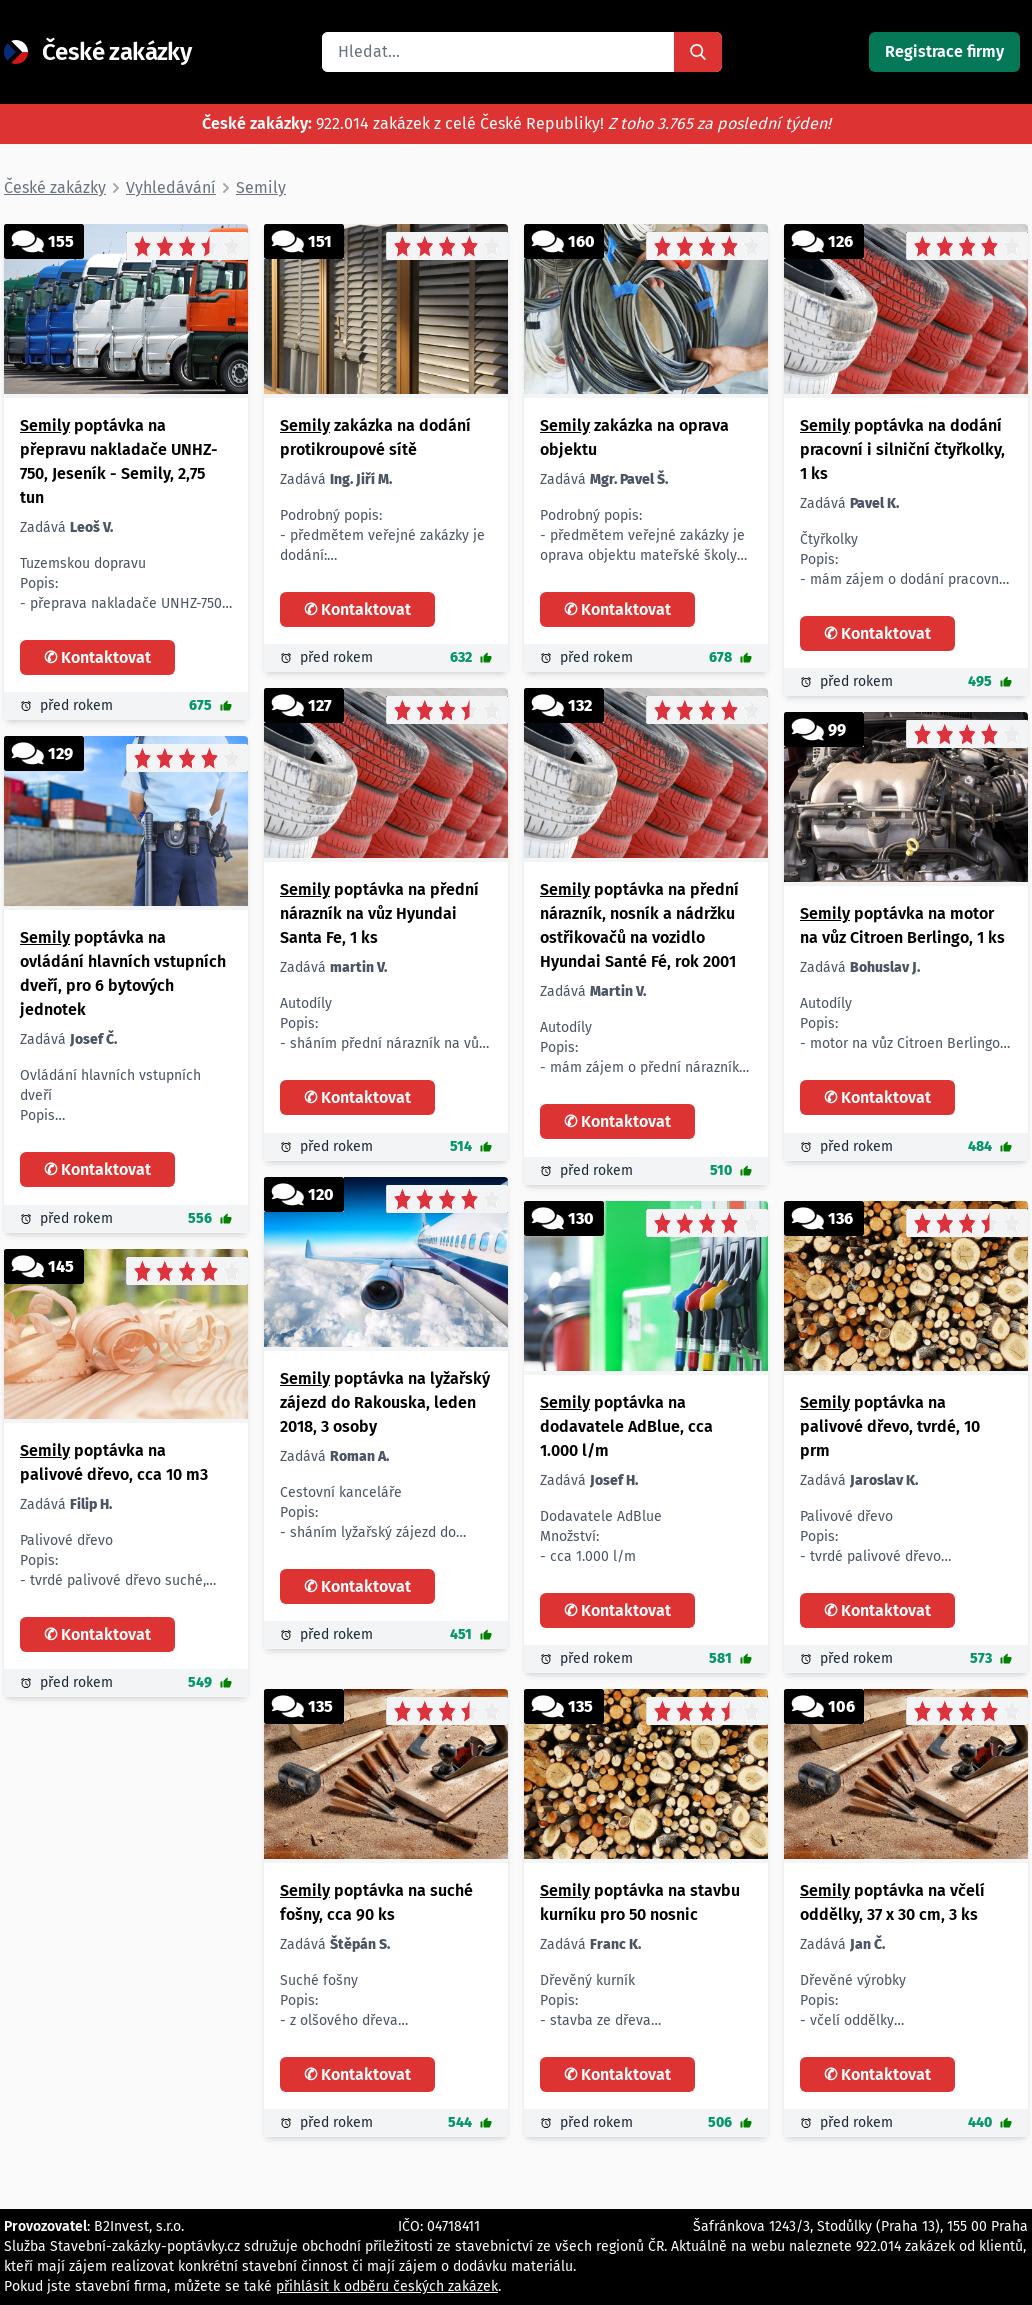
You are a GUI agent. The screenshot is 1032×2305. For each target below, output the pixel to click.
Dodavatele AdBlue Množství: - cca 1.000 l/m (601, 1536)
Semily (45, 425)
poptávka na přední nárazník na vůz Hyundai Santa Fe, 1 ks (379, 913)
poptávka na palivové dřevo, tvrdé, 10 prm (890, 1426)
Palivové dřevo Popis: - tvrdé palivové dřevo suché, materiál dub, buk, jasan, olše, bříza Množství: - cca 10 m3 (115, 1561)
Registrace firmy (944, 51)
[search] (498, 52)
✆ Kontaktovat (97, 657)
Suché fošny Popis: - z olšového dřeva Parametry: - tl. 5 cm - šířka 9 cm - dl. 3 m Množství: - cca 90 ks (344, 2001)
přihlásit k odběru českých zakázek (387, 2286)
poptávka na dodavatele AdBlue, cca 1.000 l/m (626, 1426)
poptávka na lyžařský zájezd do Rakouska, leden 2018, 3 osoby (385, 1402)
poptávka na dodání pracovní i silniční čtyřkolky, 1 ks (902, 449)
